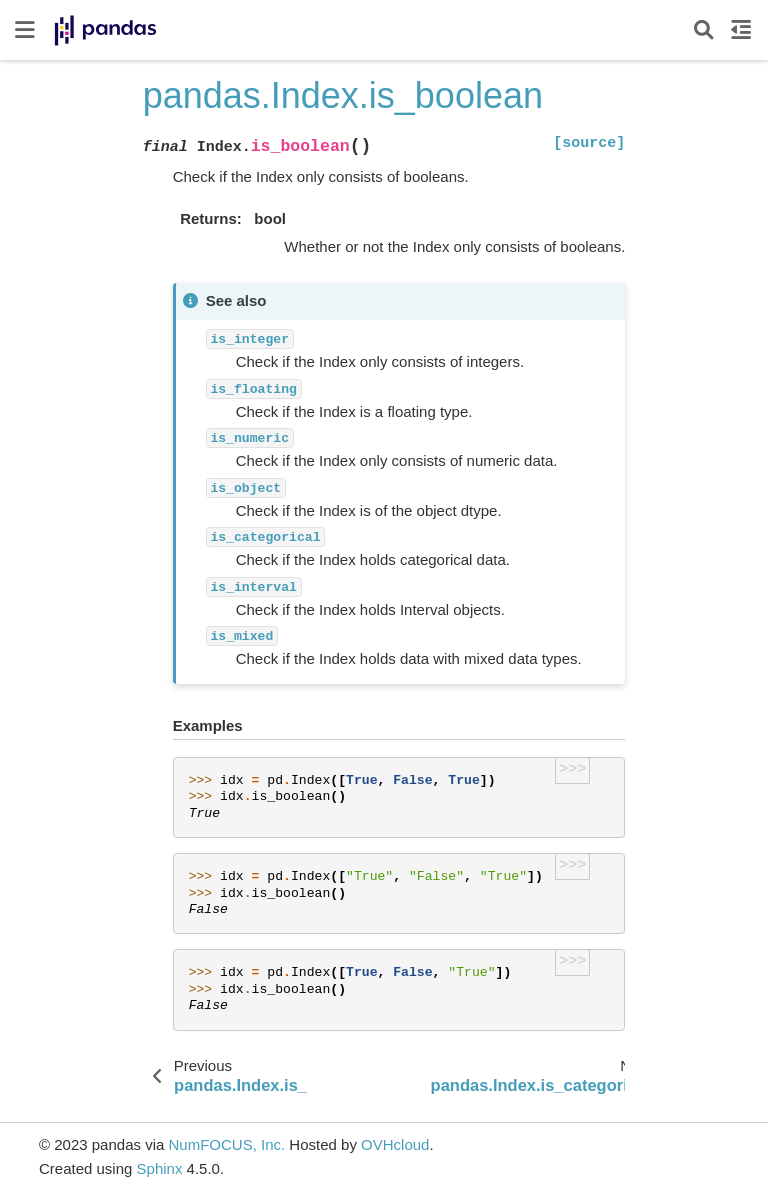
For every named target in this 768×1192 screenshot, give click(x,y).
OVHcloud (395, 1144)
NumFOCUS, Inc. (226, 1144)
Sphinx (160, 1168)
